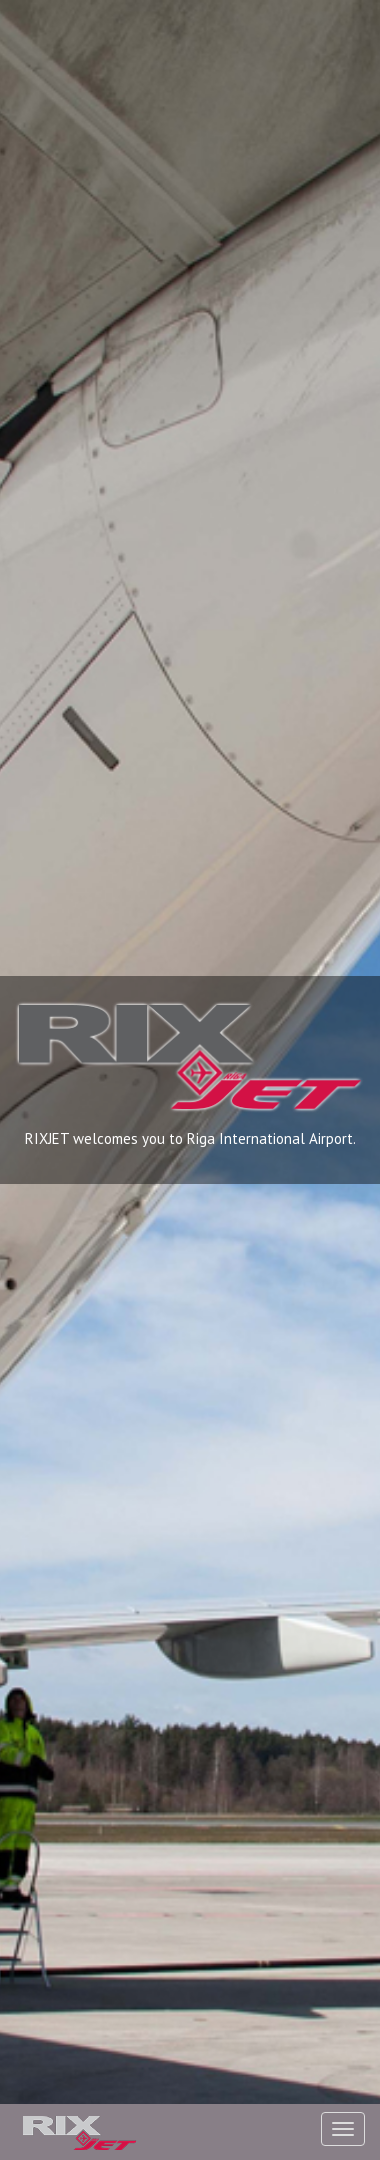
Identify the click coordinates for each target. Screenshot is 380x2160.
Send (300, 2094)
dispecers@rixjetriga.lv (288, 1517)
